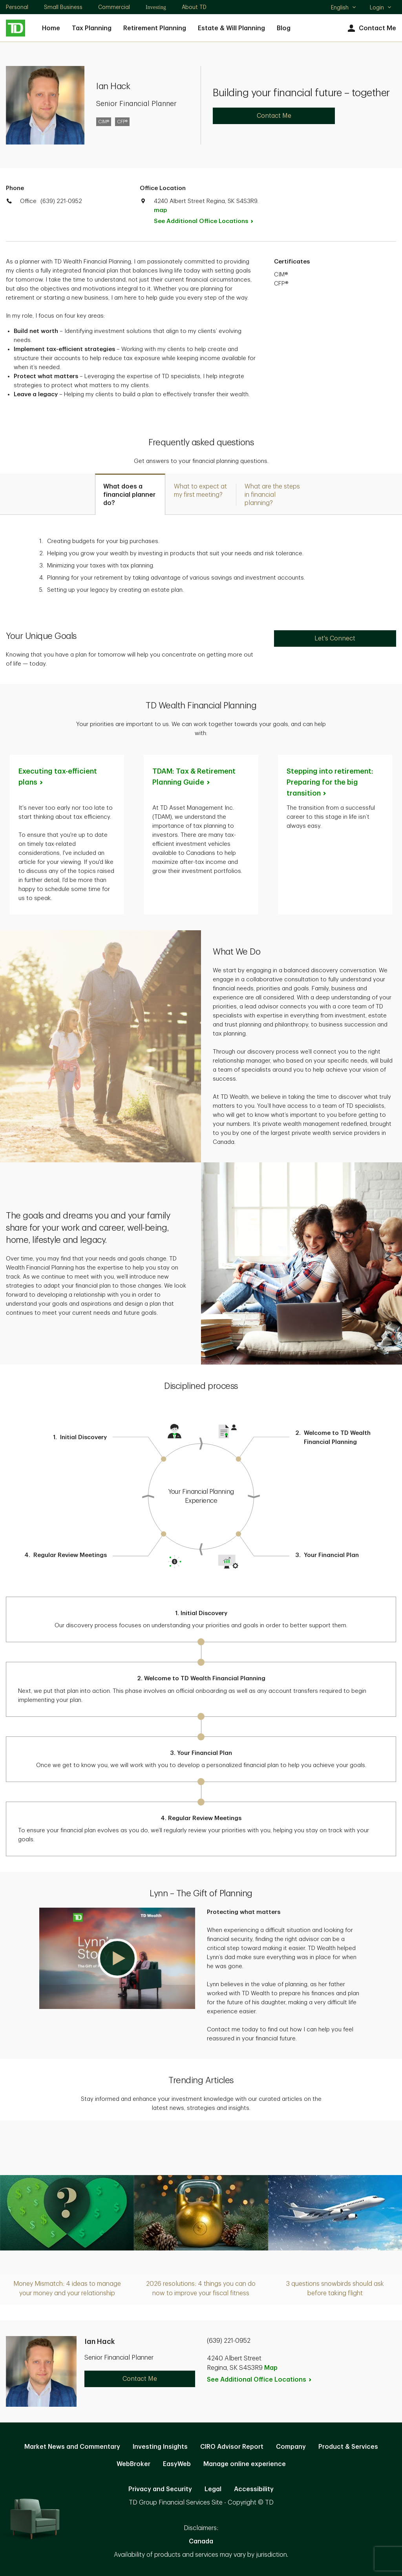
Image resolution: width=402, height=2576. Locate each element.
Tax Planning (91, 28)
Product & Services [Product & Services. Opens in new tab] (348, 2447)
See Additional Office (208, 221)
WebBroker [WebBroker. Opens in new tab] (133, 2464)
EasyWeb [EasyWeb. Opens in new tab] (177, 2464)
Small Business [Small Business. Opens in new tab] (63, 7)
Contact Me (370, 28)
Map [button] (271, 2368)
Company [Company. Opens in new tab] (291, 2447)
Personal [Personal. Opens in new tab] (17, 7)
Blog (284, 28)
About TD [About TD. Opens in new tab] (194, 7)
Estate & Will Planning (231, 28)
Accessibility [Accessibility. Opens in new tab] (254, 2489)
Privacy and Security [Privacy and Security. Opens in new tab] (160, 2489)
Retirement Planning (154, 28)
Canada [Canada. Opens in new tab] (201, 2541)
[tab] (130, 494)
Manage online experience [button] (244, 2464)
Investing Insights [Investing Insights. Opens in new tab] (160, 2447)
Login (381, 7)
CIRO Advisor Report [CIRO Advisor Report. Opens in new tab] (231, 2447)
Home (51, 28)
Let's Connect (334, 638)
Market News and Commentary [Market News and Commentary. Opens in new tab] (72, 2447)
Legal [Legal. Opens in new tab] (213, 2489)
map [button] (160, 210)
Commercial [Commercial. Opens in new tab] (114, 7)
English (343, 8)
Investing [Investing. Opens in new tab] (156, 7)
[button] (117, 1958)
